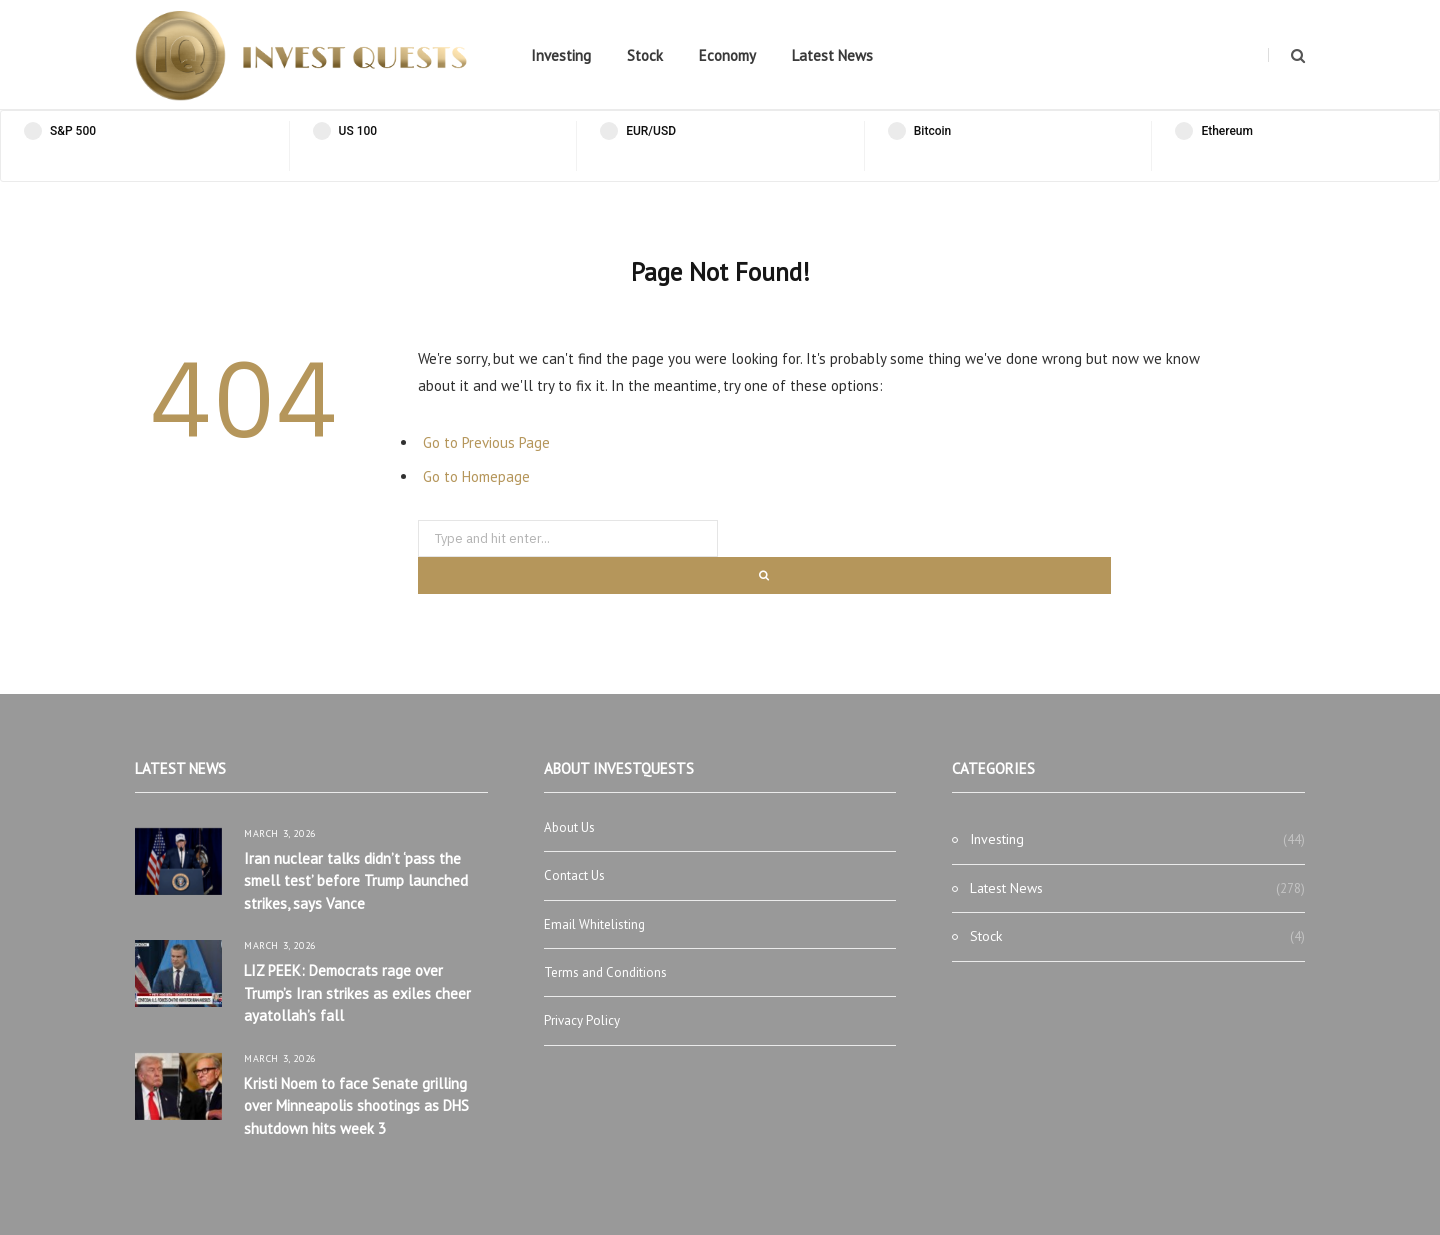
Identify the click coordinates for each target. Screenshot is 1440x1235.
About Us (569, 827)
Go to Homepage (476, 476)
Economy (727, 55)
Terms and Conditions (605, 972)
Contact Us (574, 875)
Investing (561, 55)
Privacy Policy (582, 1020)
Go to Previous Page (486, 442)
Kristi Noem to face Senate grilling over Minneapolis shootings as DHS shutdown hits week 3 (356, 1106)
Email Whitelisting (594, 924)
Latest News (832, 55)
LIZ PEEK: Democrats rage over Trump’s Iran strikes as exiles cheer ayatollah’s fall (357, 993)
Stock (645, 55)
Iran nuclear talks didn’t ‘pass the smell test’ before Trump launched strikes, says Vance (356, 881)
